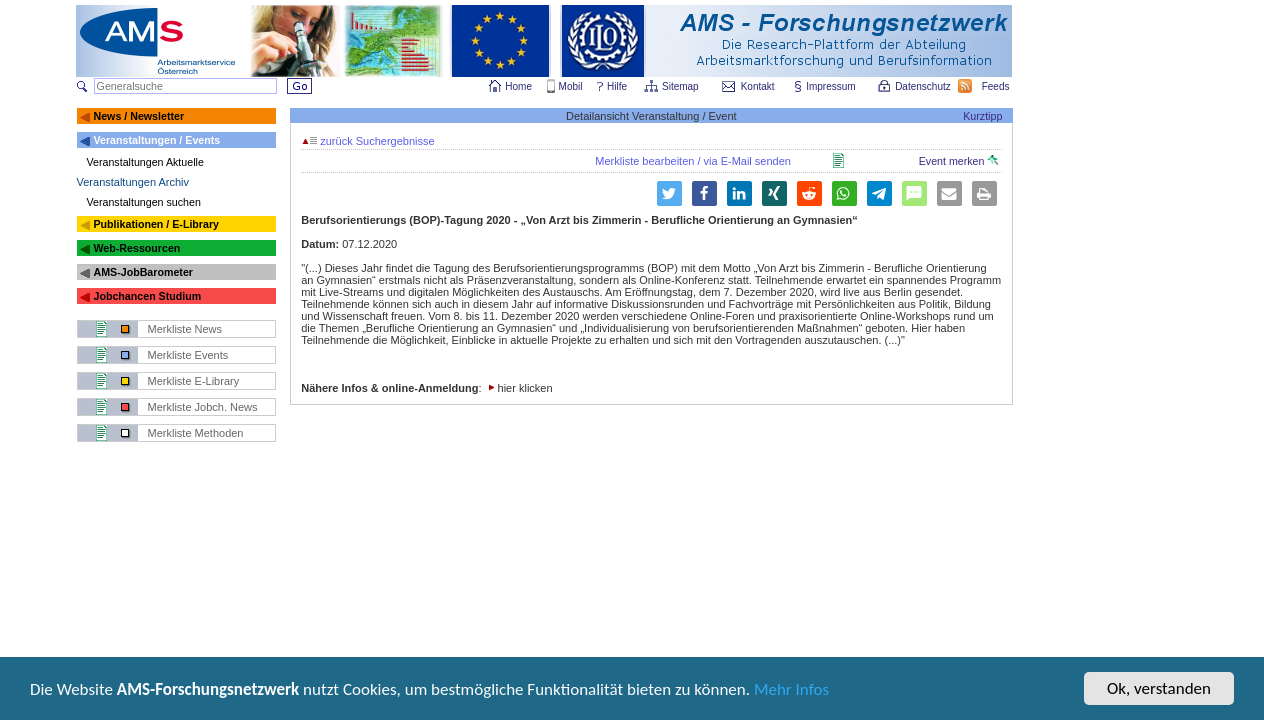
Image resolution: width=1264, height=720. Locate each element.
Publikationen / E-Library (156, 224)
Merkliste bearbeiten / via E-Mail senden (693, 161)
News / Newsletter (138, 116)
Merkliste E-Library (194, 381)
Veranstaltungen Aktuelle (145, 162)
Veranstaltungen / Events (156, 140)
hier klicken (525, 388)
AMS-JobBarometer (142, 272)
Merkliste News (185, 329)
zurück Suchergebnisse (368, 141)
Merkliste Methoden (196, 433)
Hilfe (617, 86)
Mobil (571, 86)
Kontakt (758, 86)
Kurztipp (982, 116)
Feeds (997, 86)
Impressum (831, 86)
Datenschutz (924, 86)
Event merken (959, 161)
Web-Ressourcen (136, 248)
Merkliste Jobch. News (203, 407)
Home (518, 86)
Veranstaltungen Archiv (133, 182)
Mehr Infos (791, 691)
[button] (704, 193)
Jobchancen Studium (147, 296)
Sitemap (681, 86)
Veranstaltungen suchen (144, 202)
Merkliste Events (188, 355)
